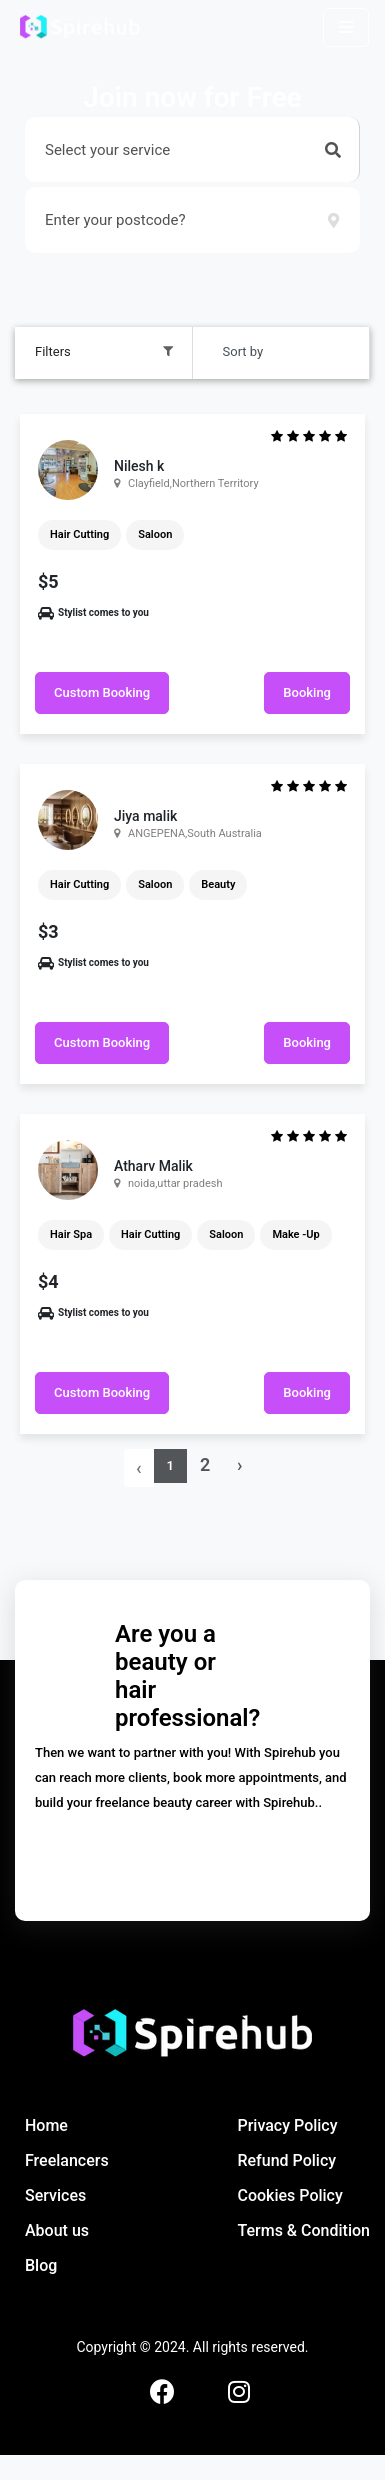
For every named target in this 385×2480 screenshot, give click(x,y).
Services (55, 2195)
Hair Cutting (79, 534)
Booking (307, 692)
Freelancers (67, 2160)
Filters (53, 351)
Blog (41, 2265)
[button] (333, 150)
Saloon (155, 534)
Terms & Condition (303, 2230)
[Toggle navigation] (346, 27)
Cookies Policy (289, 2195)
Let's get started (193, 1855)
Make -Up (295, 1234)
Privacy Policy (287, 2125)
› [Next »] (239, 1464)
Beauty (218, 884)
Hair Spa (71, 1234)
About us (57, 2230)
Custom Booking (102, 692)
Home (46, 2125)
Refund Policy (286, 2160)
